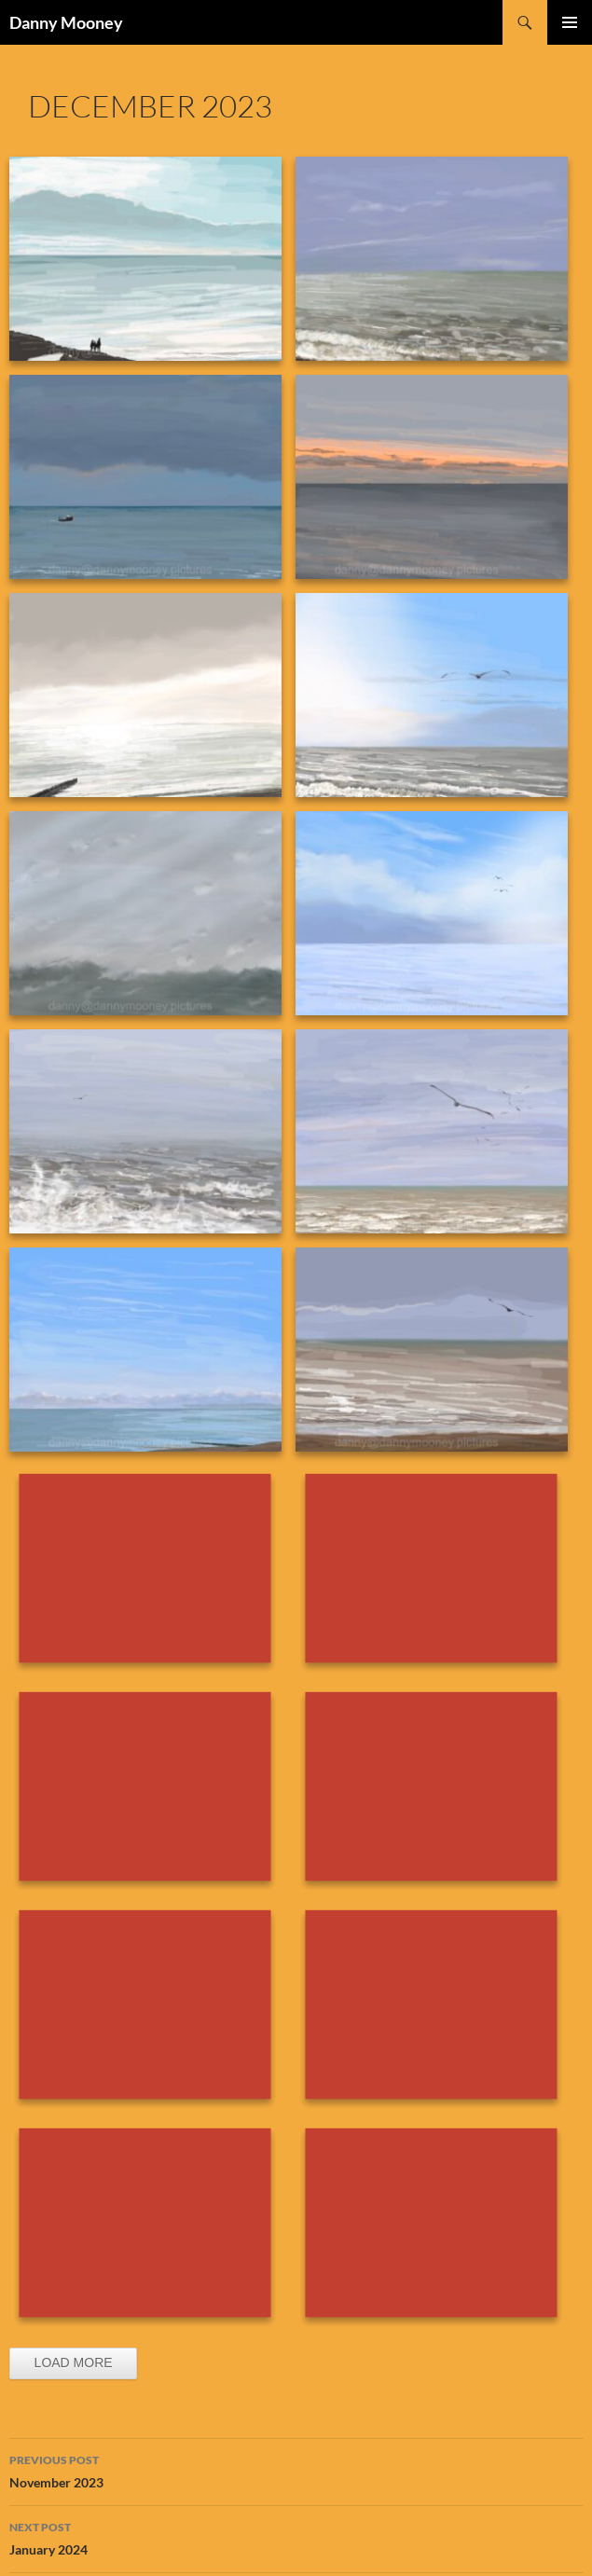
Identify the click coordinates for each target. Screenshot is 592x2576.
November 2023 (296, 2469)
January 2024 (296, 2536)
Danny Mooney (66, 22)
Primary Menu (569, 22)
